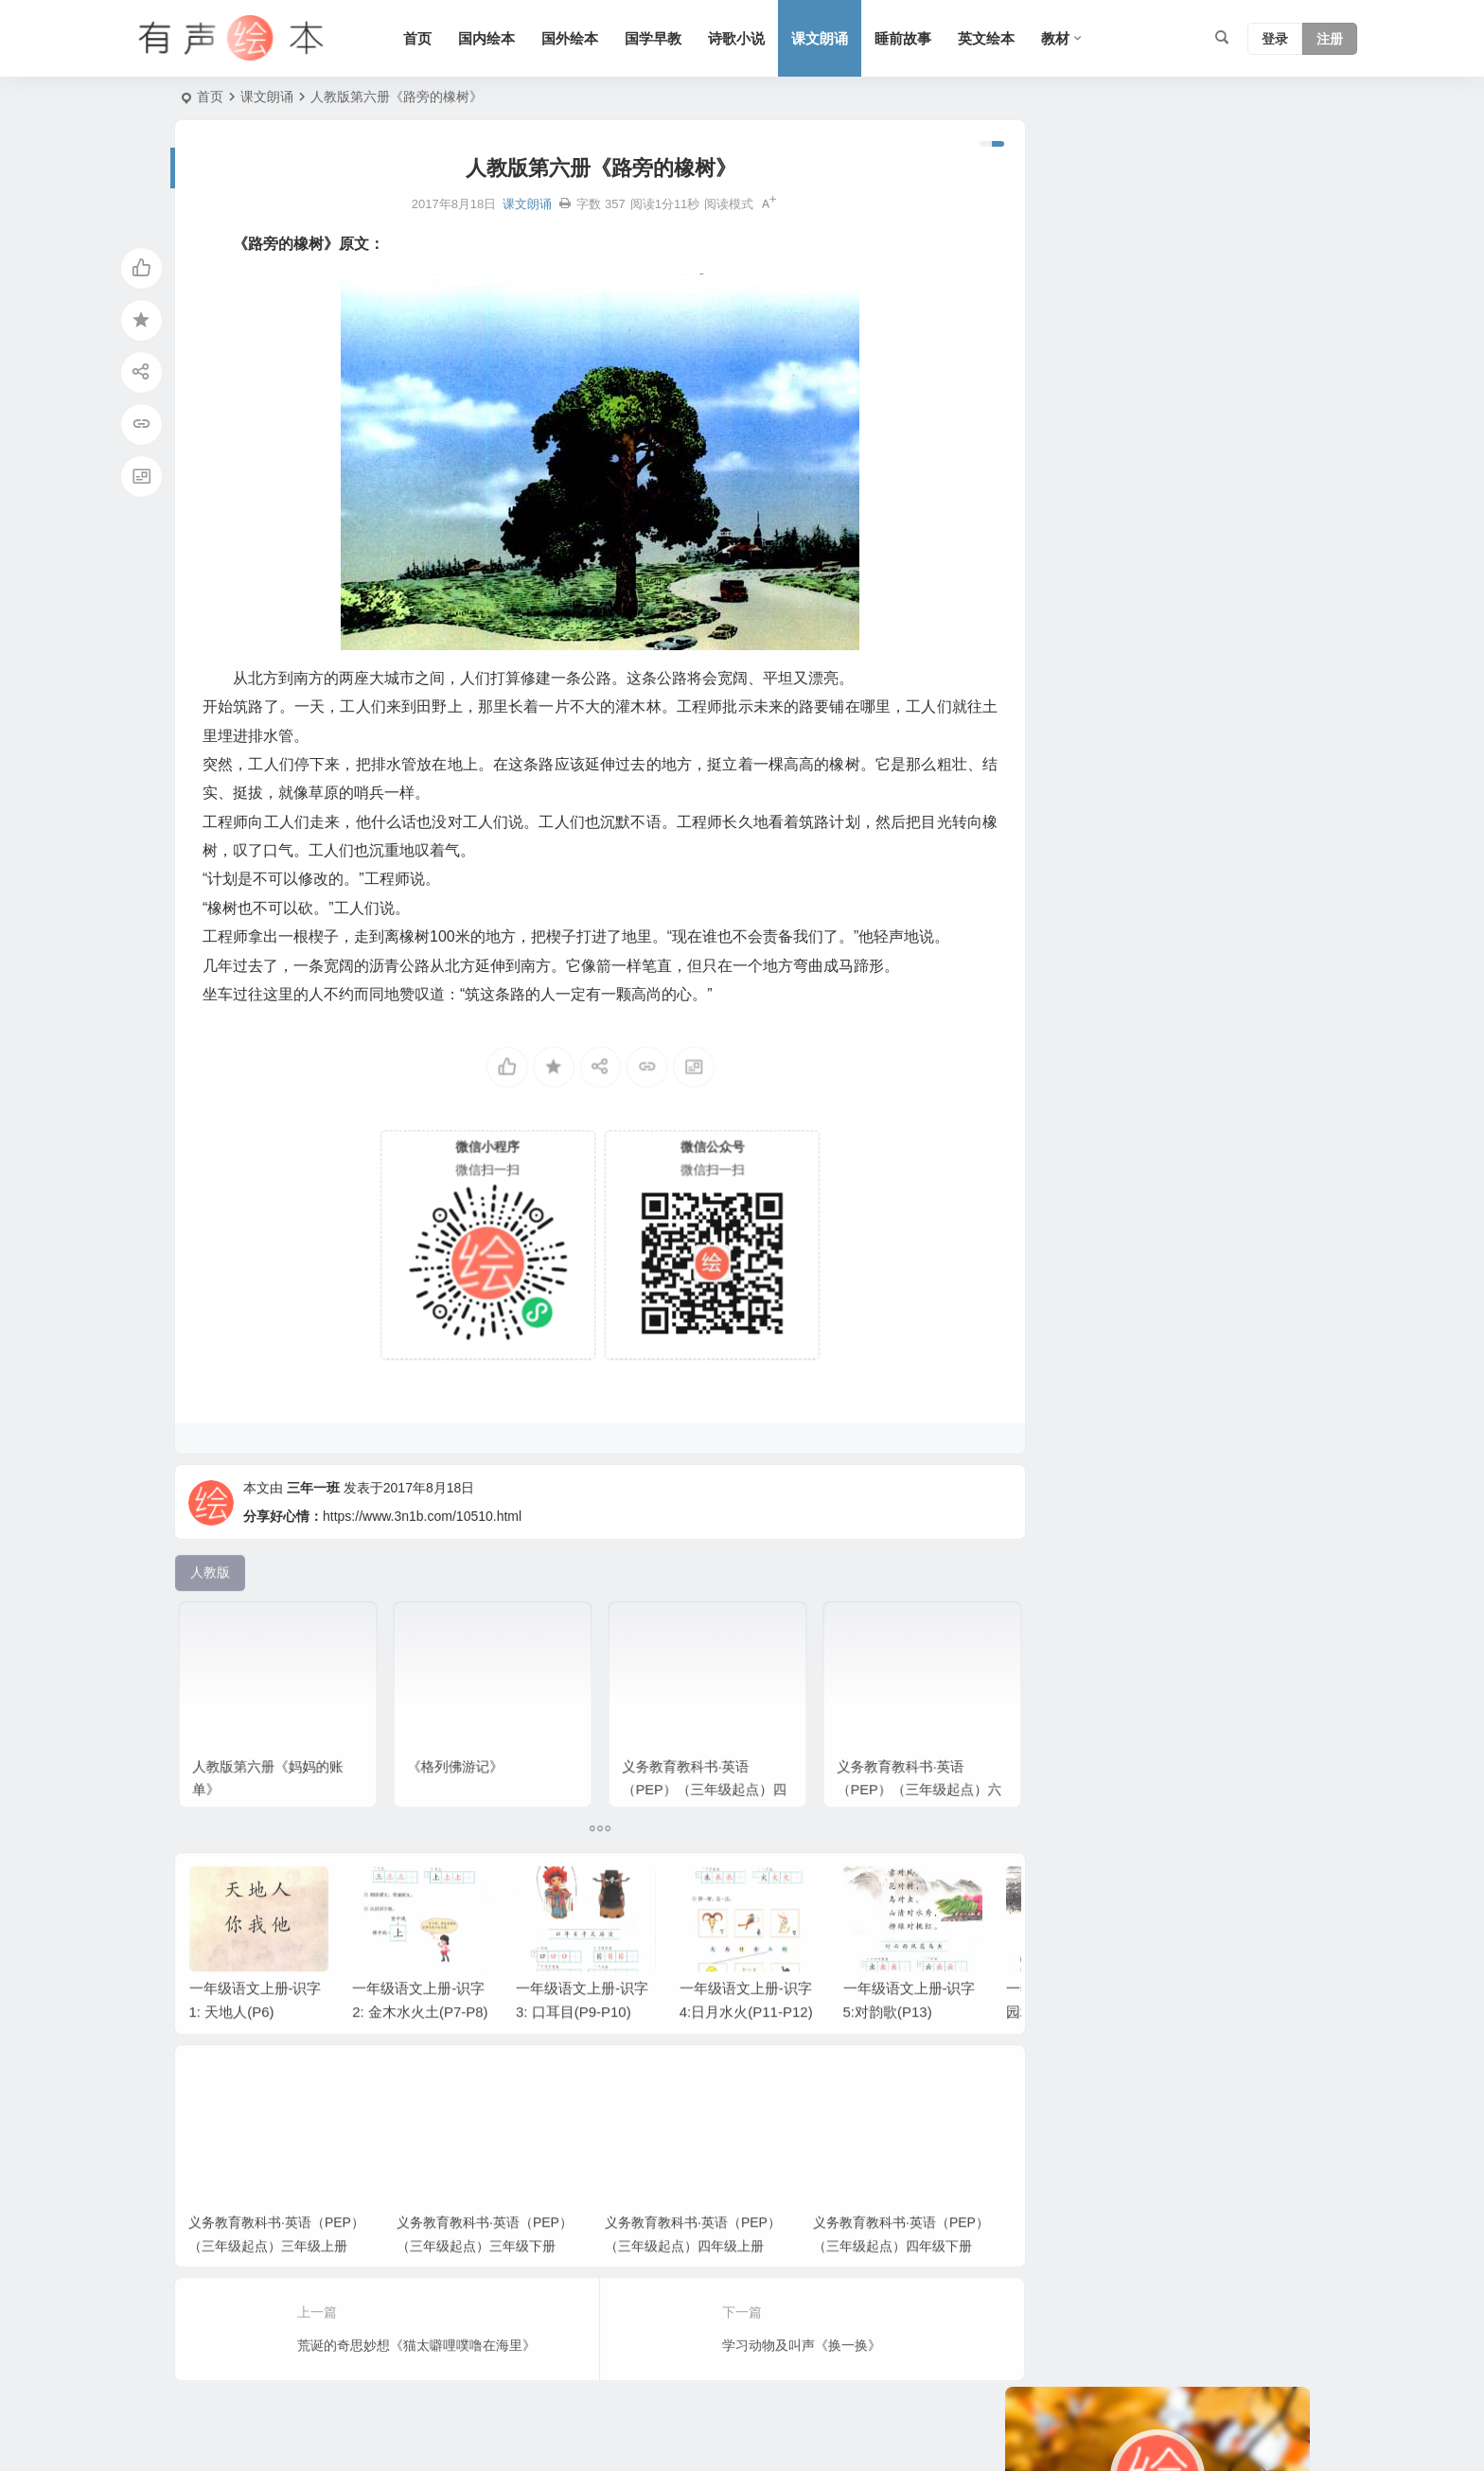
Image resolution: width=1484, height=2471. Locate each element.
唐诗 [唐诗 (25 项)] (1221, 872)
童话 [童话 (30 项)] (1221, 730)
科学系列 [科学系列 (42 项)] (1177, 560)
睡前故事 (910, 38)
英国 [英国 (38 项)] (1177, 759)
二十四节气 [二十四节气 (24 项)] (1114, 901)
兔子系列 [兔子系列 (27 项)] (1050, 645)
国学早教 (660, 38)
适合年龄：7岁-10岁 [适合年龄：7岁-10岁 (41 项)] (1083, 815)
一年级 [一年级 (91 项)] (1044, 901)
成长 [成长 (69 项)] (1207, 588)
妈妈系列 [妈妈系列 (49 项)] (1247, 560)
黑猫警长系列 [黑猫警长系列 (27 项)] (1134, 702)
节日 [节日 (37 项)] (1094, 673)
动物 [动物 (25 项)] (1107, 730)
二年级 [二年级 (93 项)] (1044, 673)
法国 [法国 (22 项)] (1094, 617)
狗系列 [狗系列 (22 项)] (1157, 588)
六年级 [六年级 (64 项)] (1044, 617)
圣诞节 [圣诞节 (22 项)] (1250, 815)
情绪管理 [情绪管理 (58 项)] (1234, 759)
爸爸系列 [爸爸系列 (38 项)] (1107, 560)
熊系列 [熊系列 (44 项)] (1044, 588)
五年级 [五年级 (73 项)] (1171, 872)
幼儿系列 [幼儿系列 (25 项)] (1050, 759)
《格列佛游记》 (457, 1737)
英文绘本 (993, 38)
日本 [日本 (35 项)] (1221, 645)
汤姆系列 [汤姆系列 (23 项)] (1217, 673)
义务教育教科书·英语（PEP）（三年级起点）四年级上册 (684, 1753)
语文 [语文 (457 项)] (1264, 730)
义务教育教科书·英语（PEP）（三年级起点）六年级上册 (892, 1753)
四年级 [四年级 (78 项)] (1184, 901)
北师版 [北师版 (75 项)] (1044, 844)
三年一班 (313, 1519)
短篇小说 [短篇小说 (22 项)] (1186, 815)
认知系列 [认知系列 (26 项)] (1217, 702)
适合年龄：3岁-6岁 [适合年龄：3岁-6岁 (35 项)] (1180, 844)
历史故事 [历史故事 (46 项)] (1164, 730)
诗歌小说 (744, 38)
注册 (1329, 38)
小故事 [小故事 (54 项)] (1171, 645)
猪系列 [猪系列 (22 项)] (1241, 901)
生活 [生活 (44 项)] (1251, 588)
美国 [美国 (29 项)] (1094, 844)
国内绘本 (494, 38)
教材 (1063, 38)
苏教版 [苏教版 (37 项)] (1101, 588)
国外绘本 (577, 38)
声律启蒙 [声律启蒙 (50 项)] (1050, 787)
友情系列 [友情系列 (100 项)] (1050, 872)
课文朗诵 (827, 38)
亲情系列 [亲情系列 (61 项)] (1220, 617)
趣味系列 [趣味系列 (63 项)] (1120, 759)
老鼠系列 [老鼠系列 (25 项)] (1050, 730)
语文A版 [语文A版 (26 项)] (1148, 673)
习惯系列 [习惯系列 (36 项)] (1050, 702)
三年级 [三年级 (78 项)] (1114, 645)
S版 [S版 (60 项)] (1175, 787)
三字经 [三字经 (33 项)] (1114, 872)
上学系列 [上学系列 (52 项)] (1150, 617)
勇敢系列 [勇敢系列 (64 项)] (1120, 787)
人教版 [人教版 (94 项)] (1044, 560)
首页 (425, 38)
